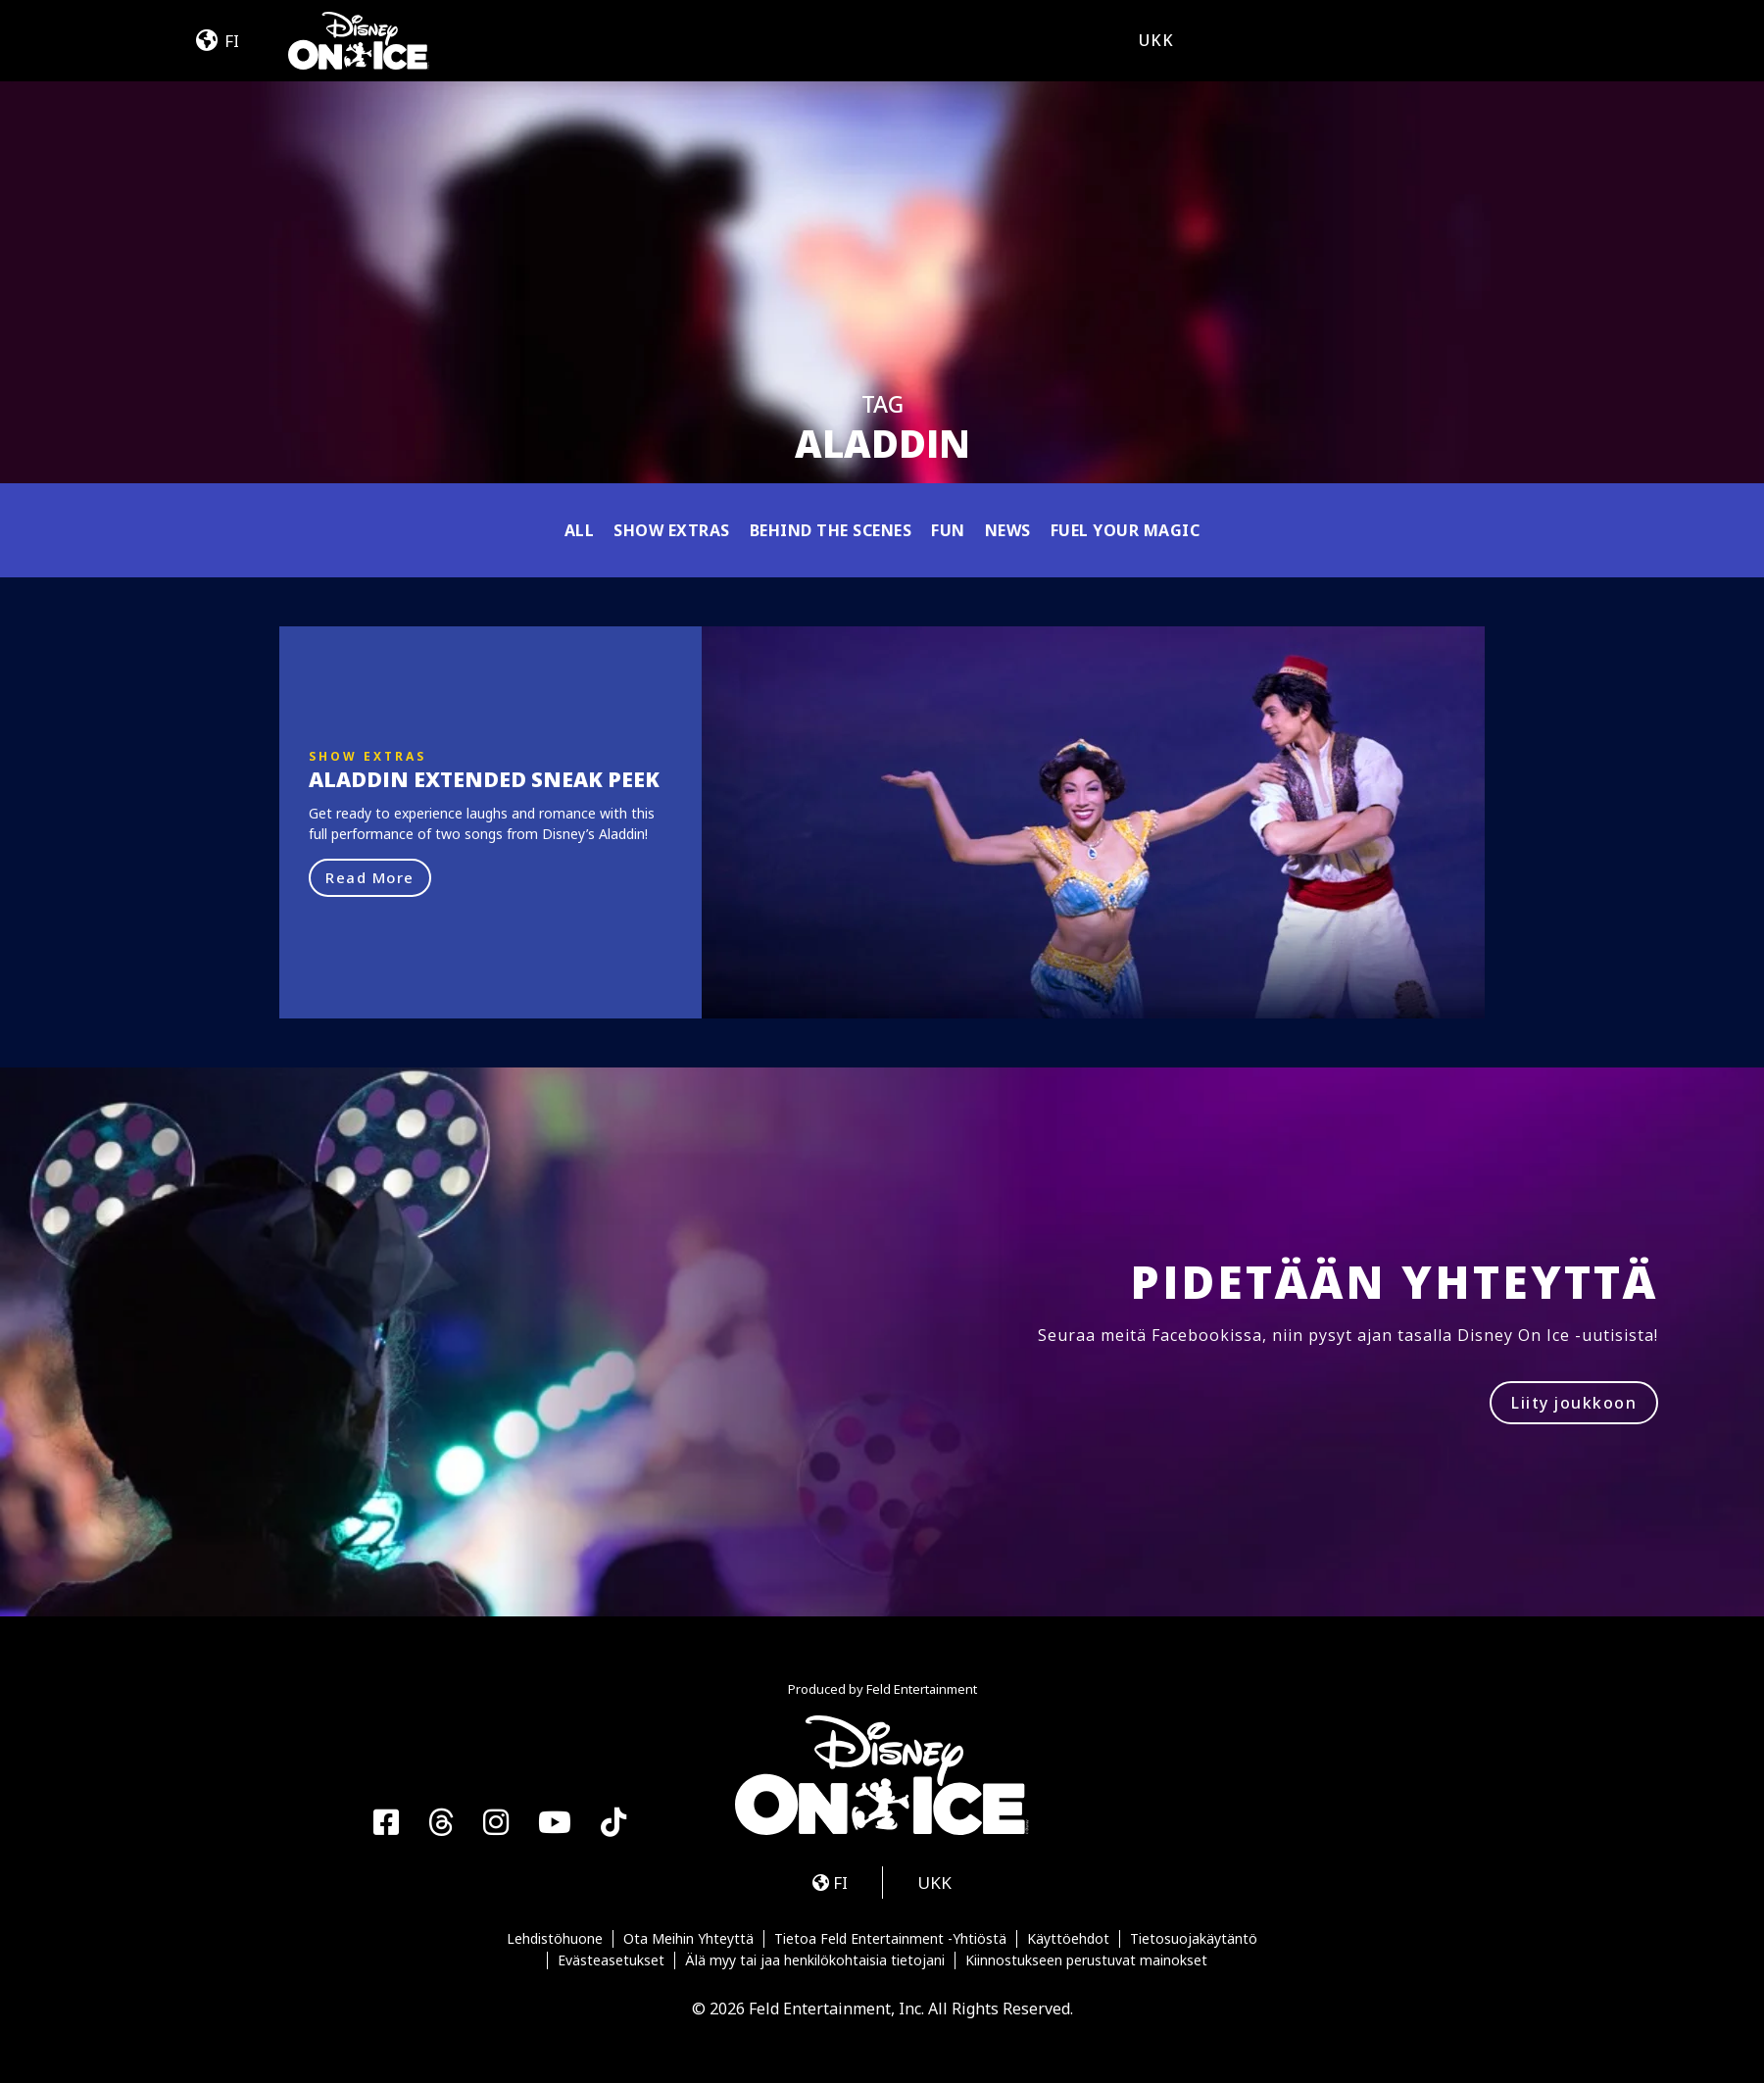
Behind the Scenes (831, 530)
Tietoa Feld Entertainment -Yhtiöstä (890, 1939)
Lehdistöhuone (555, 1939)
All (579, 530)
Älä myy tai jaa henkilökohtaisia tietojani (815, 1960)
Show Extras (671, 530)
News (1008, 530)
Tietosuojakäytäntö (1193, 1939)
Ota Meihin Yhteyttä (688, 1939)
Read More (370, 877)
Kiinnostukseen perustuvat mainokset (1086, 1960)
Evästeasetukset (611, 1960)
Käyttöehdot (1068, 1939)
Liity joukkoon (1574, 1402)
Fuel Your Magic (1125, 530)
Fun (948, 530)
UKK (1156, 40)
